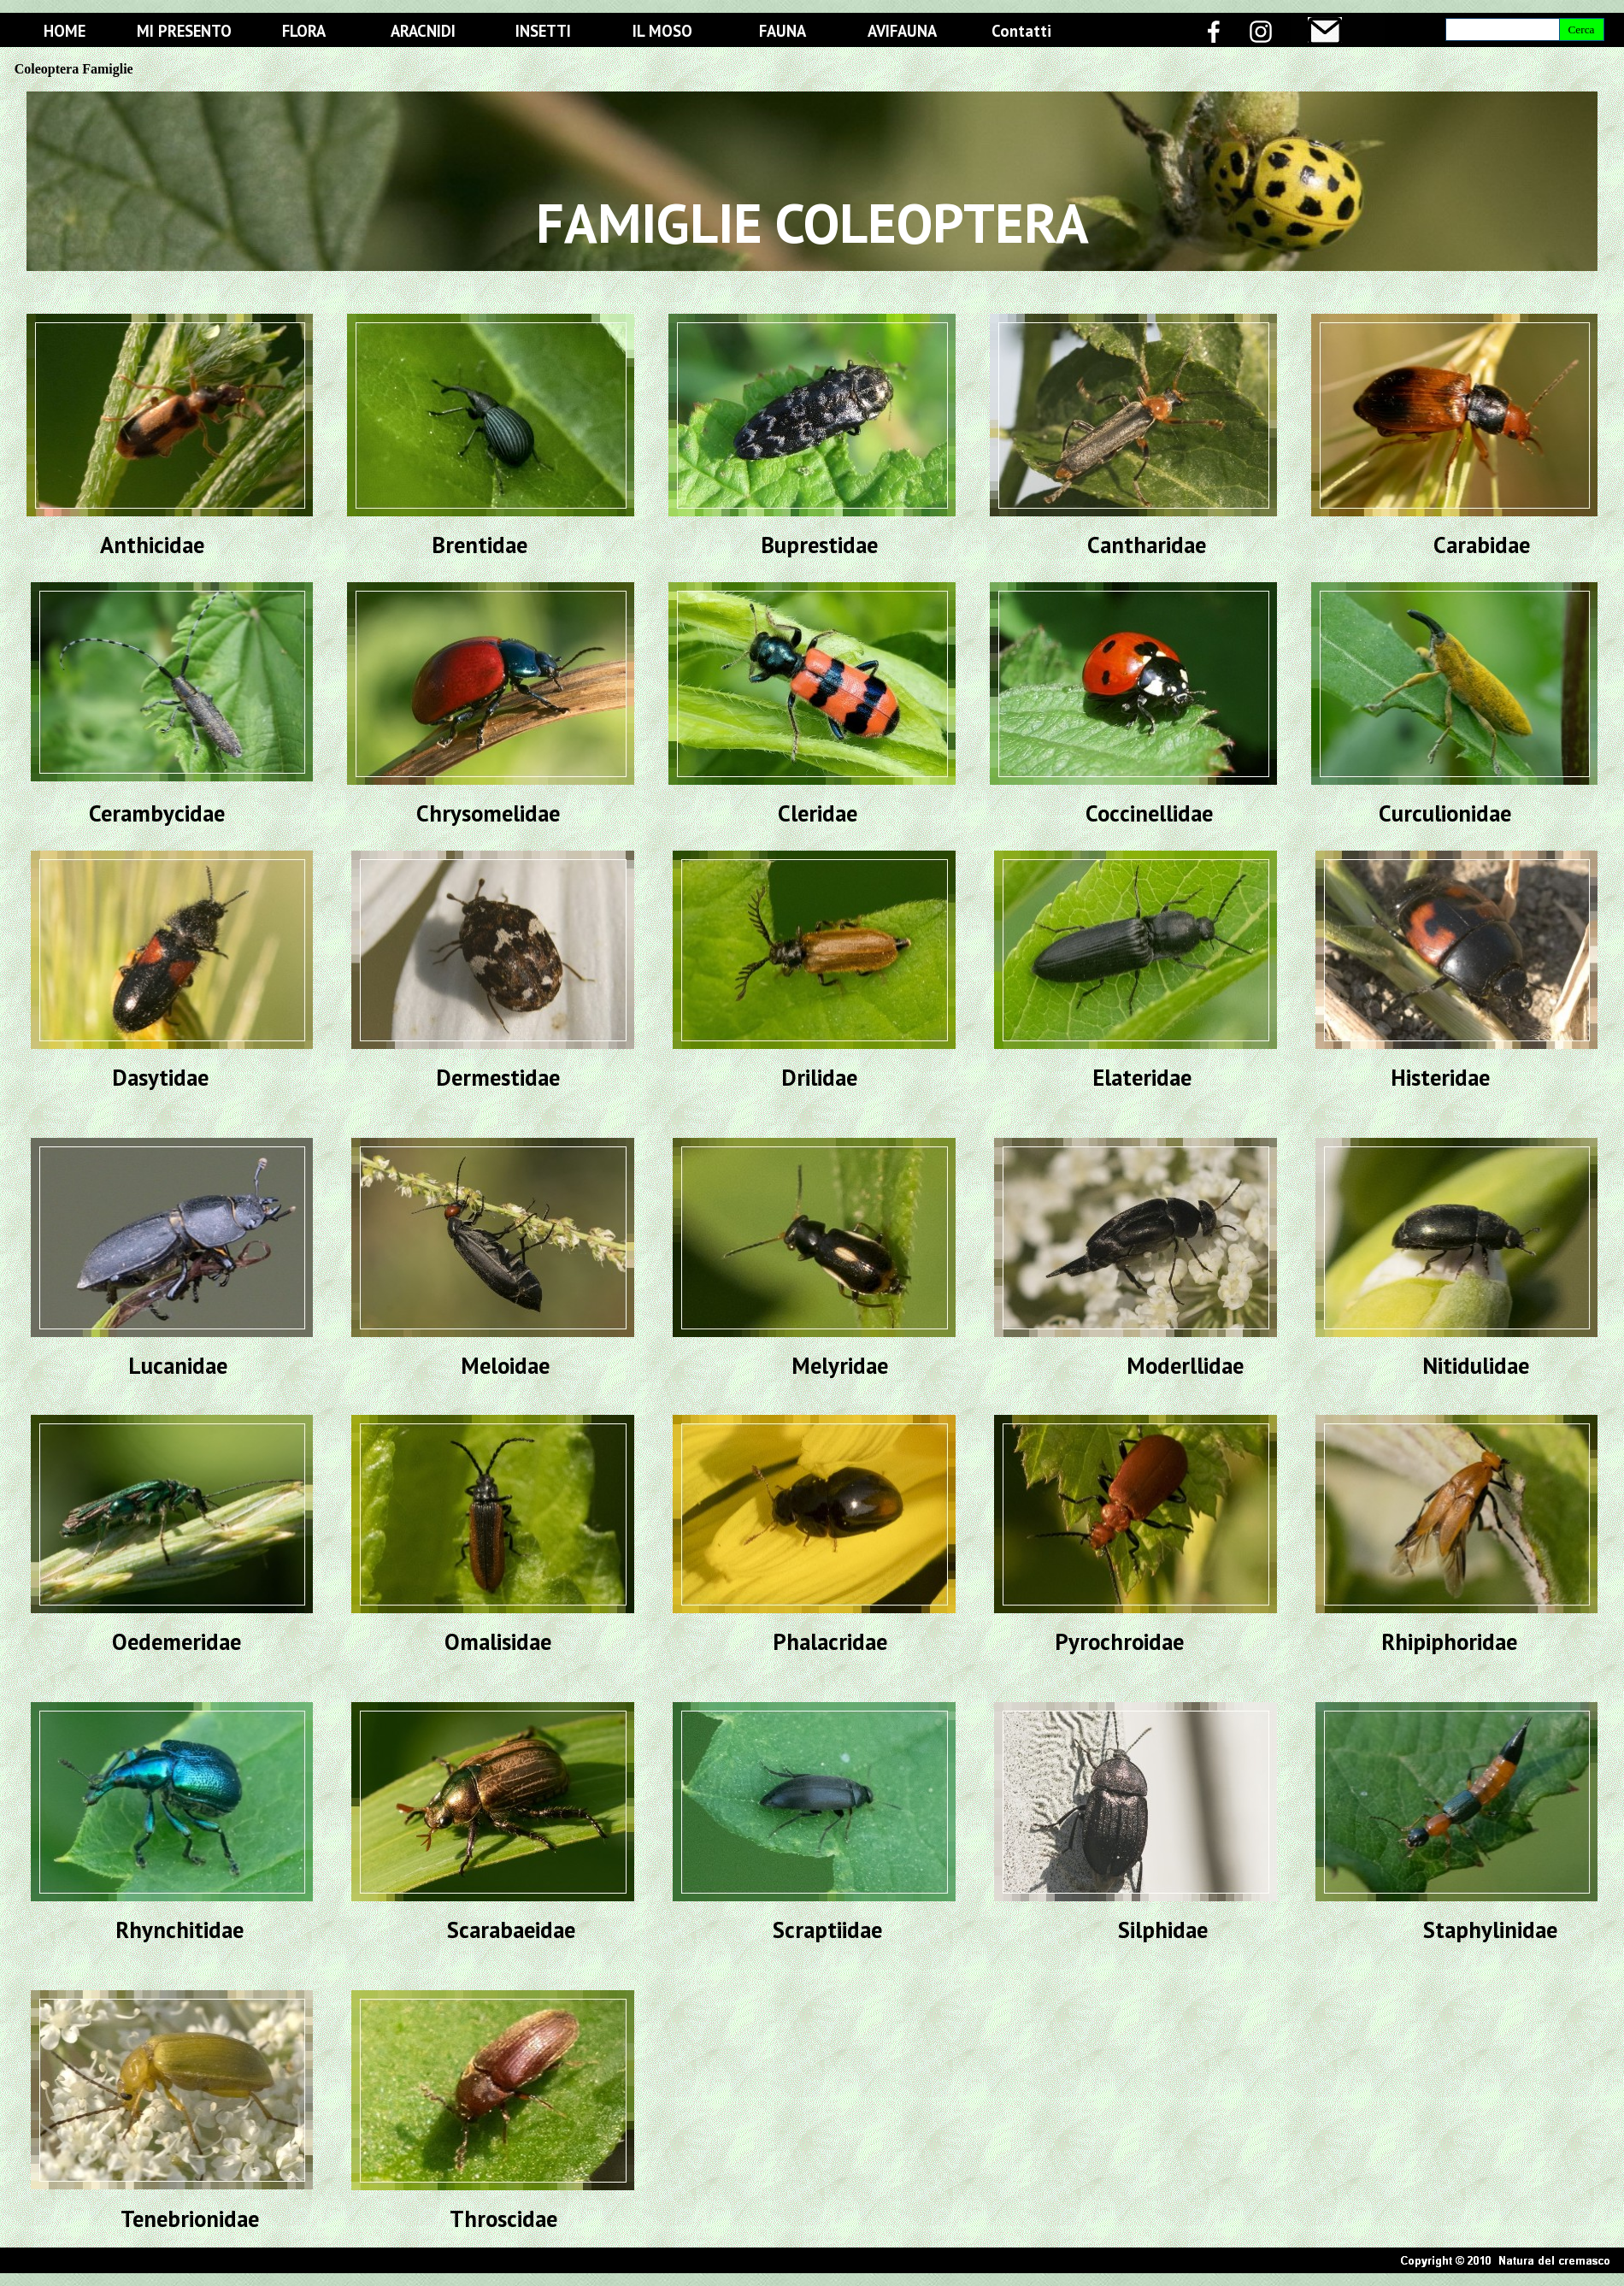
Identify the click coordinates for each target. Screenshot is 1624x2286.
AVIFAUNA (902, 31)
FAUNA (782, 31)
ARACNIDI (423, 31)
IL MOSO (662, 31)
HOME (64, 31)
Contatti (1021, 31)
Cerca (1581, 29)
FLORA (304, 31)
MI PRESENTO (184, 31)
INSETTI (543, 31)
